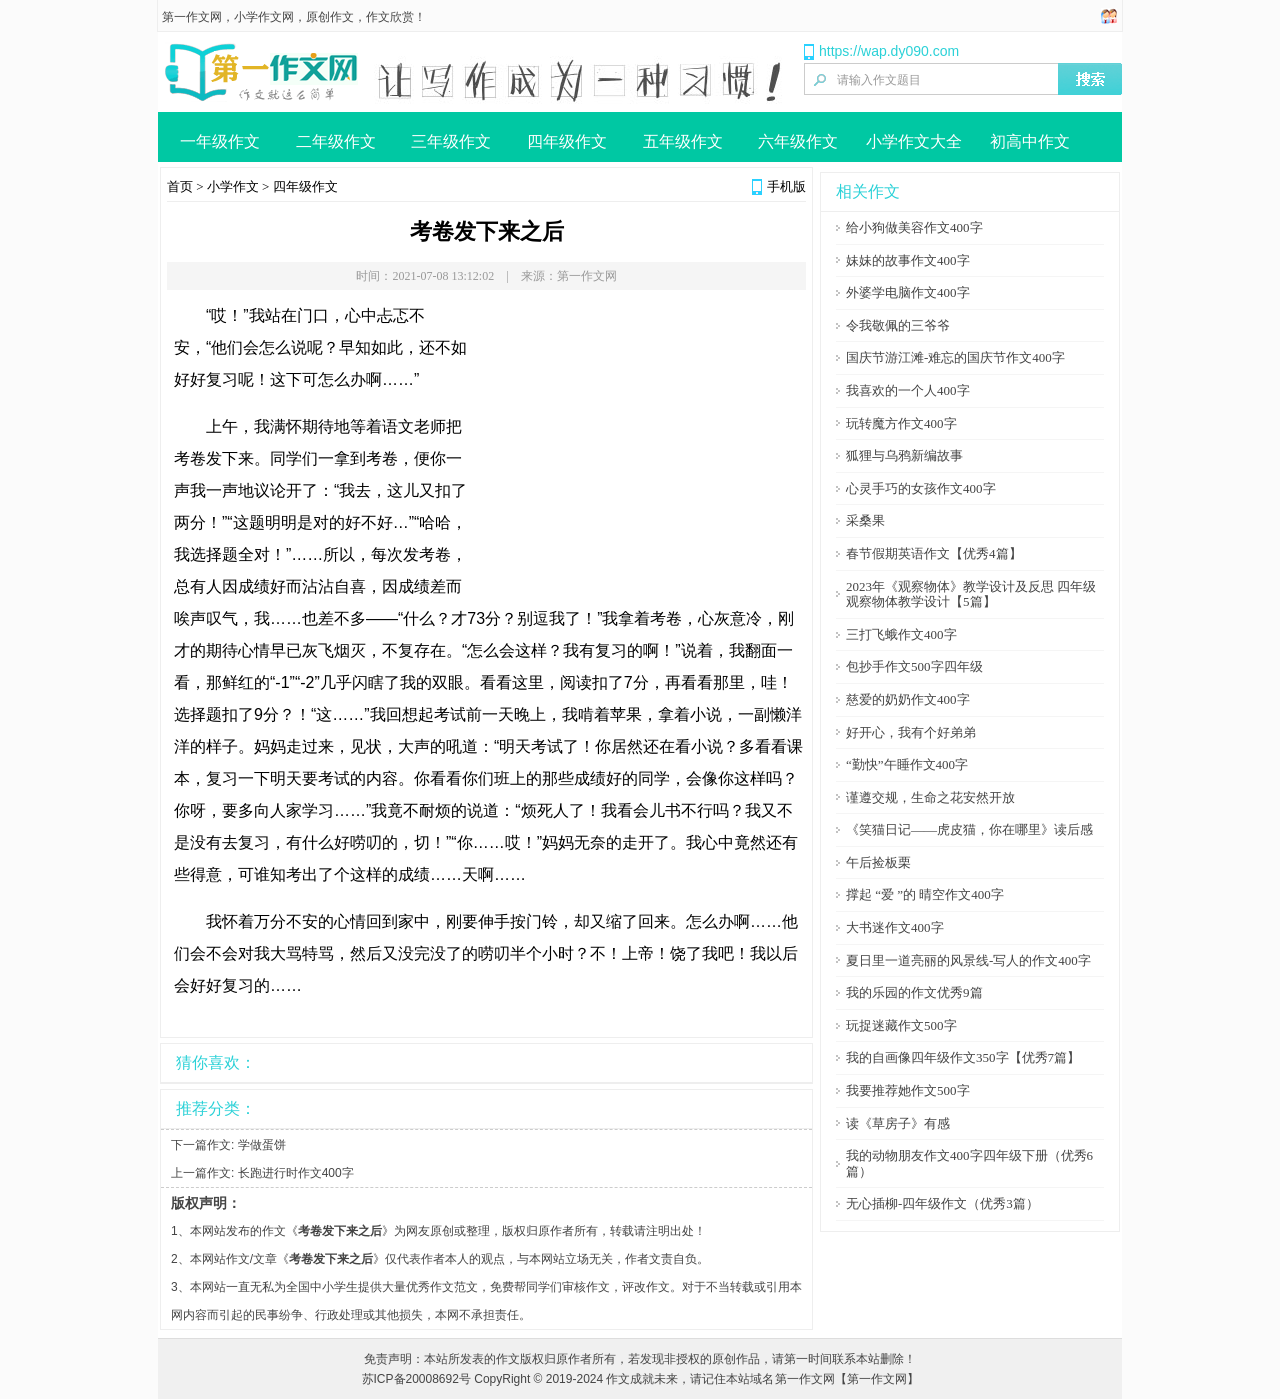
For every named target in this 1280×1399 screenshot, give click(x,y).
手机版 (786, 186)
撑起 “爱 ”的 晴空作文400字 (925, 894)
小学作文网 (264, 17)
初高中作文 (1030, 141)
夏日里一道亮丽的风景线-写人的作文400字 (968, 960)
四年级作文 (567, 141)
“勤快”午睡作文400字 (907, 764)
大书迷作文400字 (895, 927)
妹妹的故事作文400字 (908, 260)
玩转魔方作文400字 (901, 423)
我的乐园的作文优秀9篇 (914, 992)
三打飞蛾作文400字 (901, 634)
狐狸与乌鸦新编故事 (904, 455)
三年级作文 (451, 141)
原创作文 (330, 17)
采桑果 (865, 520)
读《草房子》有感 (898, 1123)
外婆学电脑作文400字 (908, 292)
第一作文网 (192, 17)
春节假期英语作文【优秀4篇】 (934, 553)
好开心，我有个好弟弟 (911, 732)
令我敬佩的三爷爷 (898, 325)
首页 (180, 186)
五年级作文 (683, 141)
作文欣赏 (390, 17)
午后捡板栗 (878, 862)
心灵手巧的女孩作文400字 (921, 488)
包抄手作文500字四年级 (914, 666)
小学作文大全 (914, 141)
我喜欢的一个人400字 (908, 390)
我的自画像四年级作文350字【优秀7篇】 (963, 1057)
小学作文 (233, 186)
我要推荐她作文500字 (908, 1090)
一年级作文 (220, 141)
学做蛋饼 (262, 1145)
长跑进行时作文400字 (296, 1173)
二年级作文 (336, 141)
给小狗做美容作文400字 (914, 227)
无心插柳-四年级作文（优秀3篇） (942, 1203)
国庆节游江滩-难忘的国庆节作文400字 (955, 357)
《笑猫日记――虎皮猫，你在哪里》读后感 (969, 829)
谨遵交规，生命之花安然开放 (930, 797)
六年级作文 (798, 141)
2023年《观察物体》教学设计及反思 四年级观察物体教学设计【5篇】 (971, 594)
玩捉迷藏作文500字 (901, 1025)
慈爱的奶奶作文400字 (908, 699)
